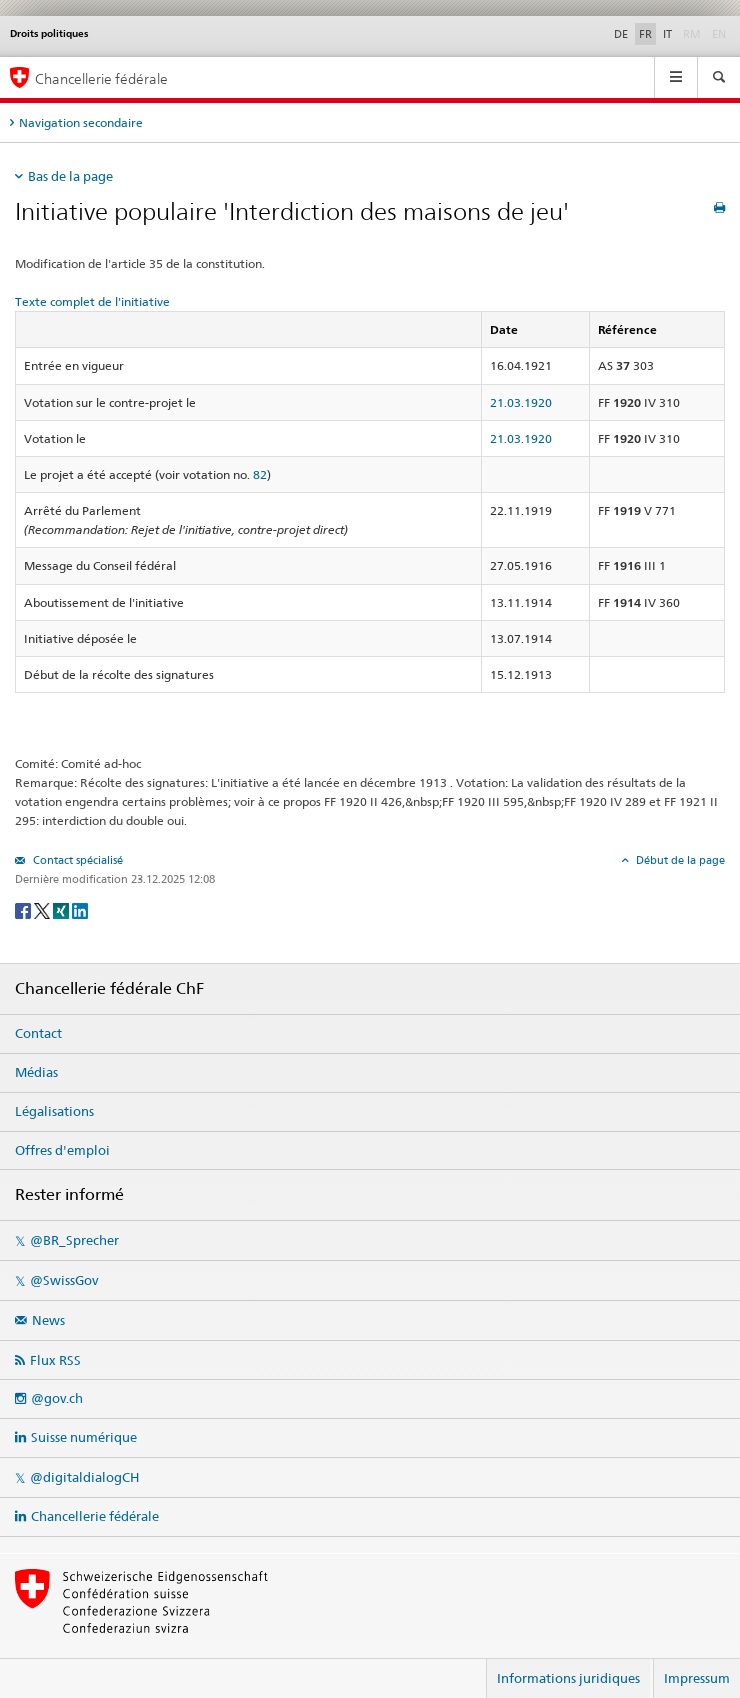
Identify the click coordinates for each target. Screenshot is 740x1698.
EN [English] (719, 34)
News (48, 1320)
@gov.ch (57, 1398)
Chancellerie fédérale (95, 1516)
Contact (38, 1033)
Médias (36, 1072)
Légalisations (54, 1111)
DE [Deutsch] (621, 34)
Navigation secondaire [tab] (81, 122)
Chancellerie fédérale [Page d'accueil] (101, 78)
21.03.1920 (521, 402)
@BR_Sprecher (74, 1240)
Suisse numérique (84, 1437)
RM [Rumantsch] (692, 34)
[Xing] (62, 909)
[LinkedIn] (80, 909)
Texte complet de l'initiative (92, 301)
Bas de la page (70, 176)
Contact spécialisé (76, 860)
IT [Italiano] (667, 34)
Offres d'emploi (62, 1150)
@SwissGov (64, 1280)
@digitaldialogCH (84, 1477)
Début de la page (679, 860)
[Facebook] (24, 909)
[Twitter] (43, 909)
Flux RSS (55, 1360)
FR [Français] (645, 34)
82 (260, 474)
